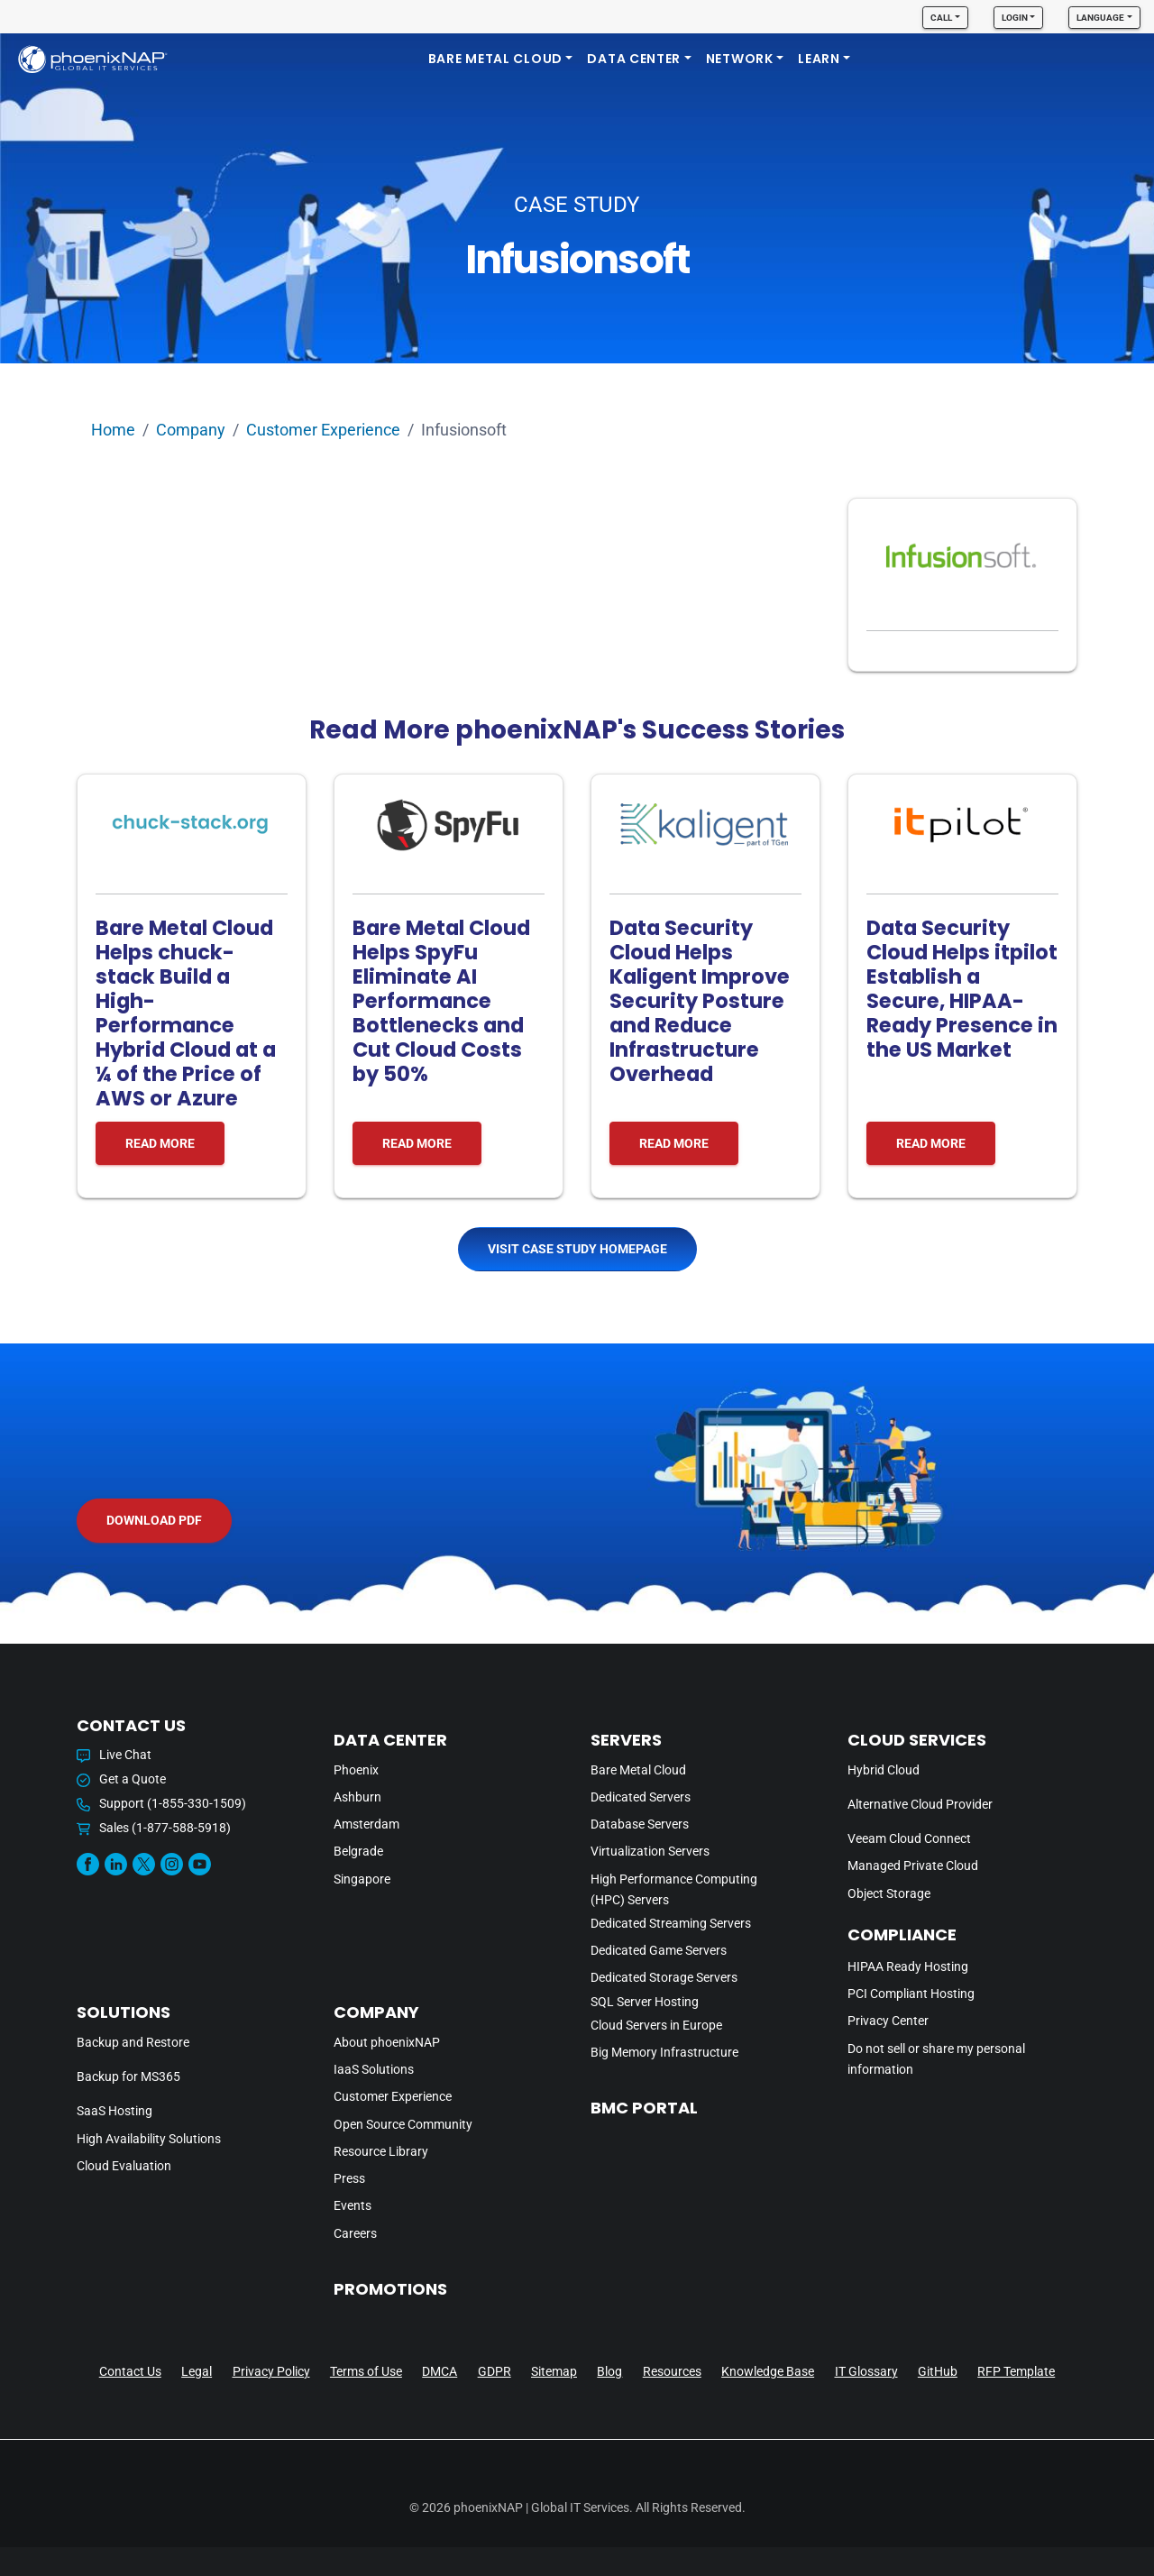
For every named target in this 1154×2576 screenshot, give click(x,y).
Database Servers (640, 1824)
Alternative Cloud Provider (920, 1804)
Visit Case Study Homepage (577, 1249)
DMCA (439, 2371)
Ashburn (357, 1797)
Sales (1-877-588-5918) (154, 1828)
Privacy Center (888, 2021)
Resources (672, 2371)
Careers (355, 2233)
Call (941, 18)
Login (1015, 18)
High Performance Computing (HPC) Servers (674, 1890)
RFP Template (1016, 2371)
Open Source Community (403, 2124)
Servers (626, 1739)
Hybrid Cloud (883, 1770)
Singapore (362, 1879)
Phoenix (356, 1770)
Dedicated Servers (641, 1797)
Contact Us (130, 2371)
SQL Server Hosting (645, 2002)
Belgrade (358, 1851)
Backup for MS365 (128, 2077)
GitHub (937, 2371)
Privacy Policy (271, 2371)
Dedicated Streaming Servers (671, 1923)
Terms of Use (366, 2371)
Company (190, 429)
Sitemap (554, 2371)
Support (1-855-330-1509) (161, 1803)
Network (740, 59)
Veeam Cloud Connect (909, 1839)
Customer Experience (323, 429)
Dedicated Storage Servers (664, 1977)
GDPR (494, 2371)
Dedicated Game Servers (659, 1950)
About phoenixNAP (387, 2042)
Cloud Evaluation (124, 2166)
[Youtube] (199, 1864)
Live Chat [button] (114, 1755)
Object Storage (888, 1894)
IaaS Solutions (374, 2069)
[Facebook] (88, 1864)
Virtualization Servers (650, 1851)
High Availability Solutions (149, 2139)
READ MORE (160, 1143)
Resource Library (381, 2151)
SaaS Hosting (114, 2111)
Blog (609, 2371)
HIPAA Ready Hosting (907, 1967)
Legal (196, 2371)
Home (113, 429)
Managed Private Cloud (912, 1866)
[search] (1115, 58)
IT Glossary (866, 2371)
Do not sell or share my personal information (936, 2059)
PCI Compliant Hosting (911, 1994)
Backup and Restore (133, 2042)
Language (1100, 18)
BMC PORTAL (644, 2107)
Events (352, 2206)
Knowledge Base (767, 2371)
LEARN (819, 59)
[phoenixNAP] (93, 59)
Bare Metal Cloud (495, 59)
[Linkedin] (116, 1864)
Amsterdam (366, 1824)
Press (349, 2178)
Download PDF (154, 1520)
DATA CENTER (634, 59)
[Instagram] (171, 1864)
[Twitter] (144, 1864)
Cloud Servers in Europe (656, 2025)
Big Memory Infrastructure (664, 2052)
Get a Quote (121, 1779)
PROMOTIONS (390, 2289)
